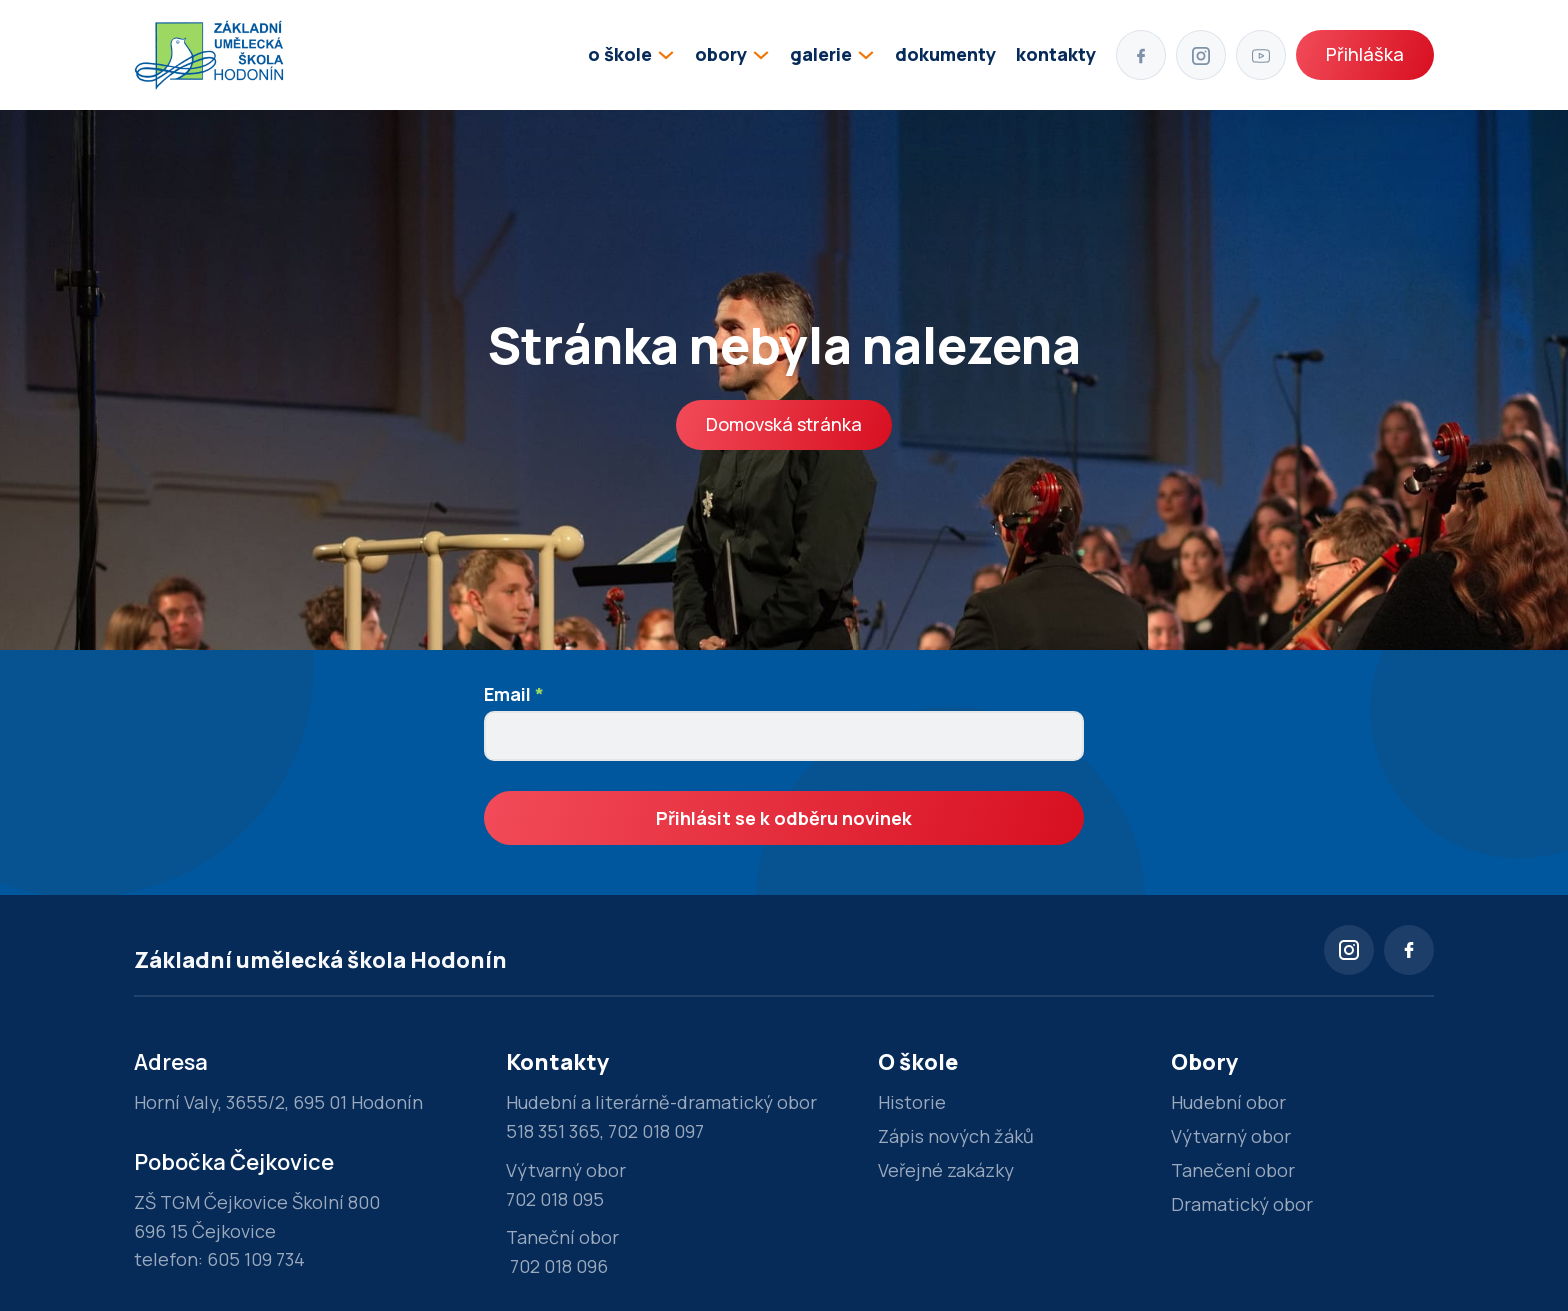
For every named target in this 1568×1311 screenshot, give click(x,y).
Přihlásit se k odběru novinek (784, 818)
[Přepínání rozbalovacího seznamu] (666, 55)
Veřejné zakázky (946, 1170)
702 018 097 (656, 1131)
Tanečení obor (1233, 1170)
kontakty (1056, 54)
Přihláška (1365, 54)
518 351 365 (553, 1131)
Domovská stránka (784, 424)
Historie (912, 1102)
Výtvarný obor (1231, 1136)
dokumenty (945, 54)
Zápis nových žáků (956, 1136)
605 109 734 (256, 1259)
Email (514, 694)
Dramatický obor (1242, 1204)
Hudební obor (1228, 1102)
